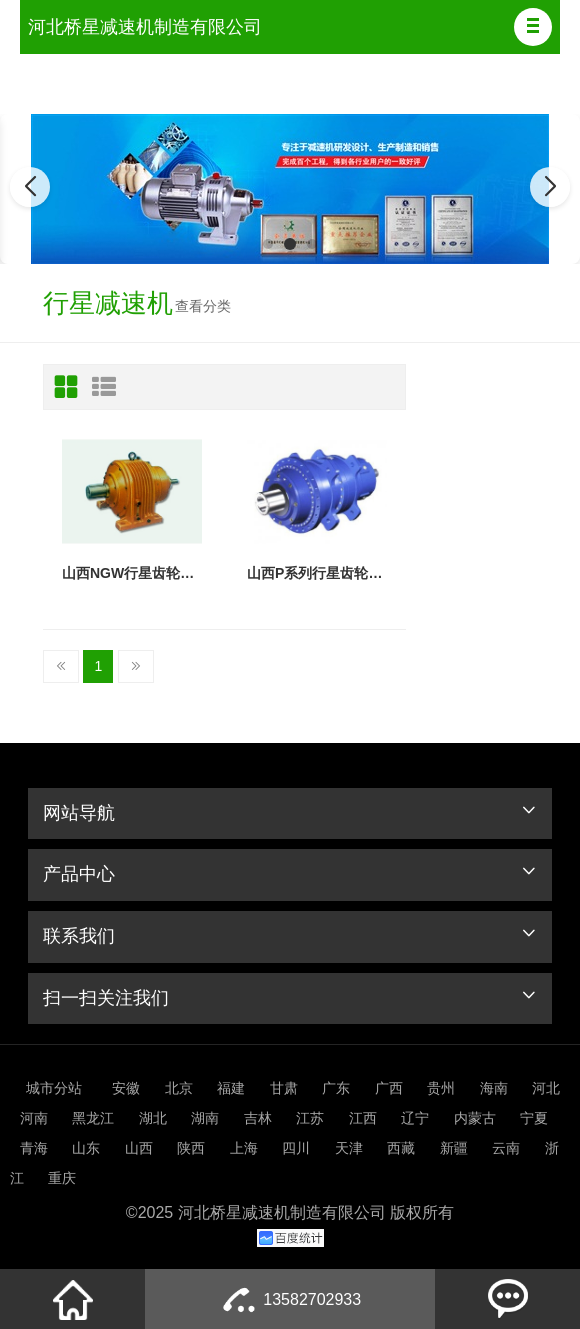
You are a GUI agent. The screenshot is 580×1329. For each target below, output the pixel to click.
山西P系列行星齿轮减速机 (317, 573)
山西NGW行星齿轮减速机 (132, 573)
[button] (533, 27)
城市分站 (54, 1088)
